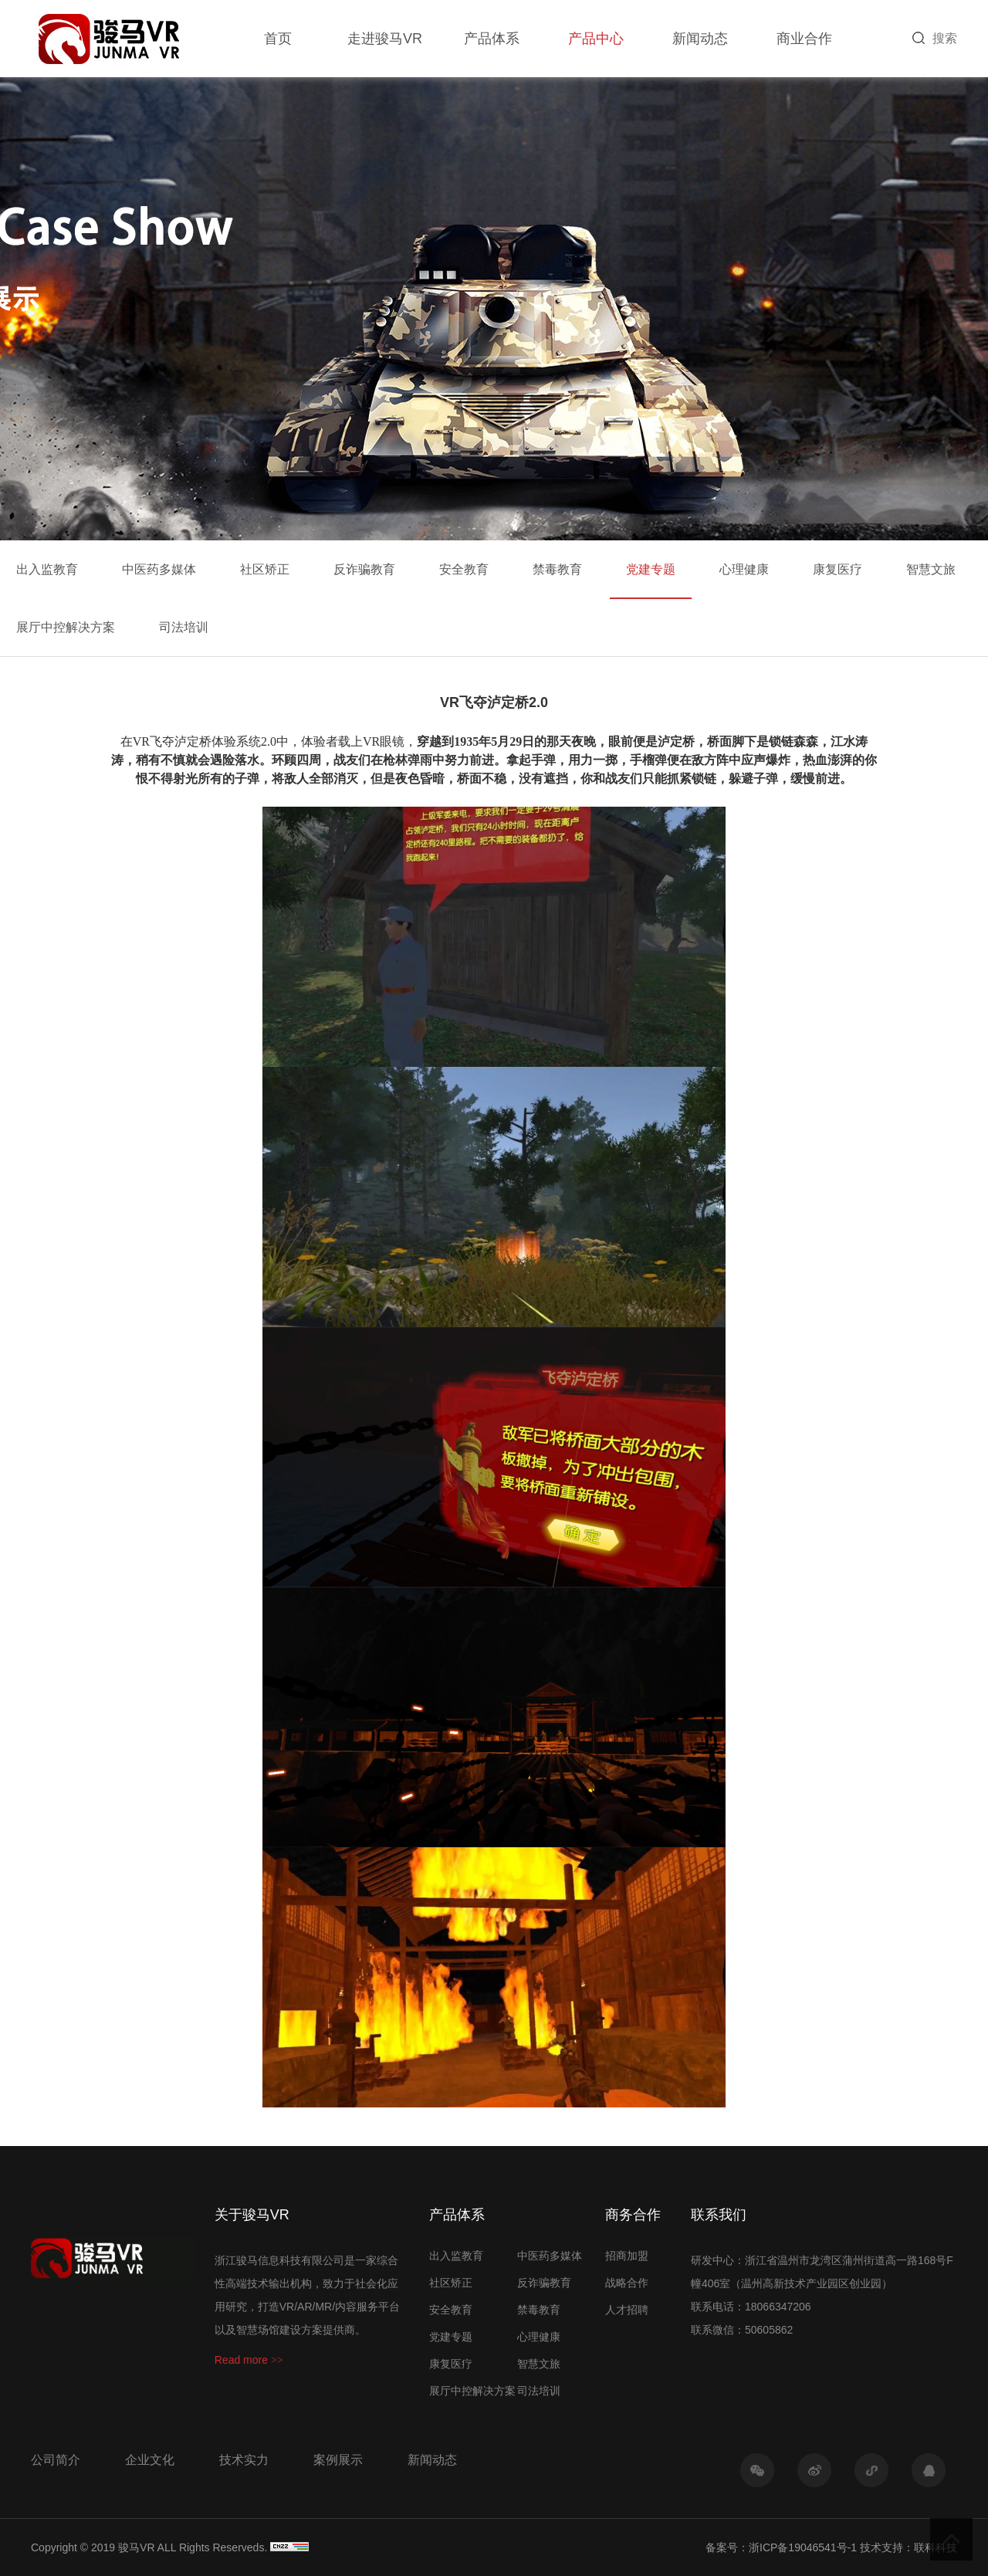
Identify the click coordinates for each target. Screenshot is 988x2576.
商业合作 (804, 38)
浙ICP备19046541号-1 (803, 2547)
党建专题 (650, 569)
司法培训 (183, 627)
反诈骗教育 (364, 569)
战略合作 (626, 2282)
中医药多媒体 (159, 569)
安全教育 (464, 569)
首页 (278, 38)
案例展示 (338, 2459)
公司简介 (55, 2459)
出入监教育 (47, 569)
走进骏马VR (384, 38)
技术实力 (244, 2459)
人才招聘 (626, 2310)
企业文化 (149, 2459)
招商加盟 (626, 2255)
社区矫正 (264, 569)
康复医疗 (837, 569)
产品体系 (491, 38)
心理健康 (744, 569)
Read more (249, 2360)
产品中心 (596, 38)
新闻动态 (700, 38)
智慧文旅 (931, 569)
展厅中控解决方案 (65, 627)
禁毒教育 (557, 569)
